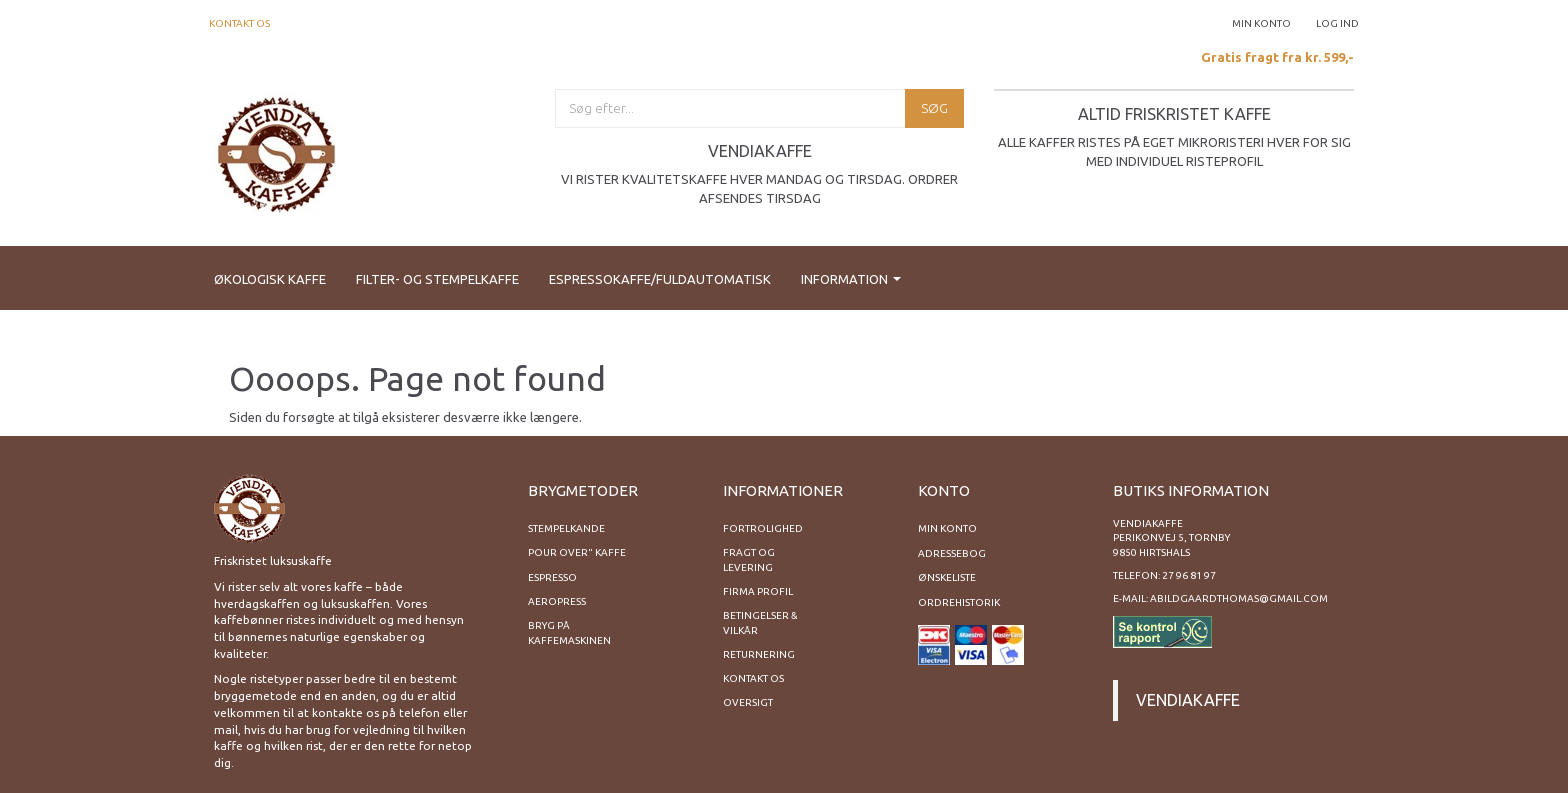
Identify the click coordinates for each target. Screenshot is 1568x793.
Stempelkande (566, 528)
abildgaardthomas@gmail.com (1239, 598)
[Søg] (934, 108)
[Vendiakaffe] (276, 151)
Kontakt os (239, 23)
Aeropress (557, 601)
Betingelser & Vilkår (760, 622)
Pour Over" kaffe (577, 552)
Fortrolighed (763, 528)
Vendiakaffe (1188, 700)
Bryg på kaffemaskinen (569, 632)
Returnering (759, 654)
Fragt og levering (749, 559)
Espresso (552, 577)
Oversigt (748, 702)
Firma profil (758, 591)
